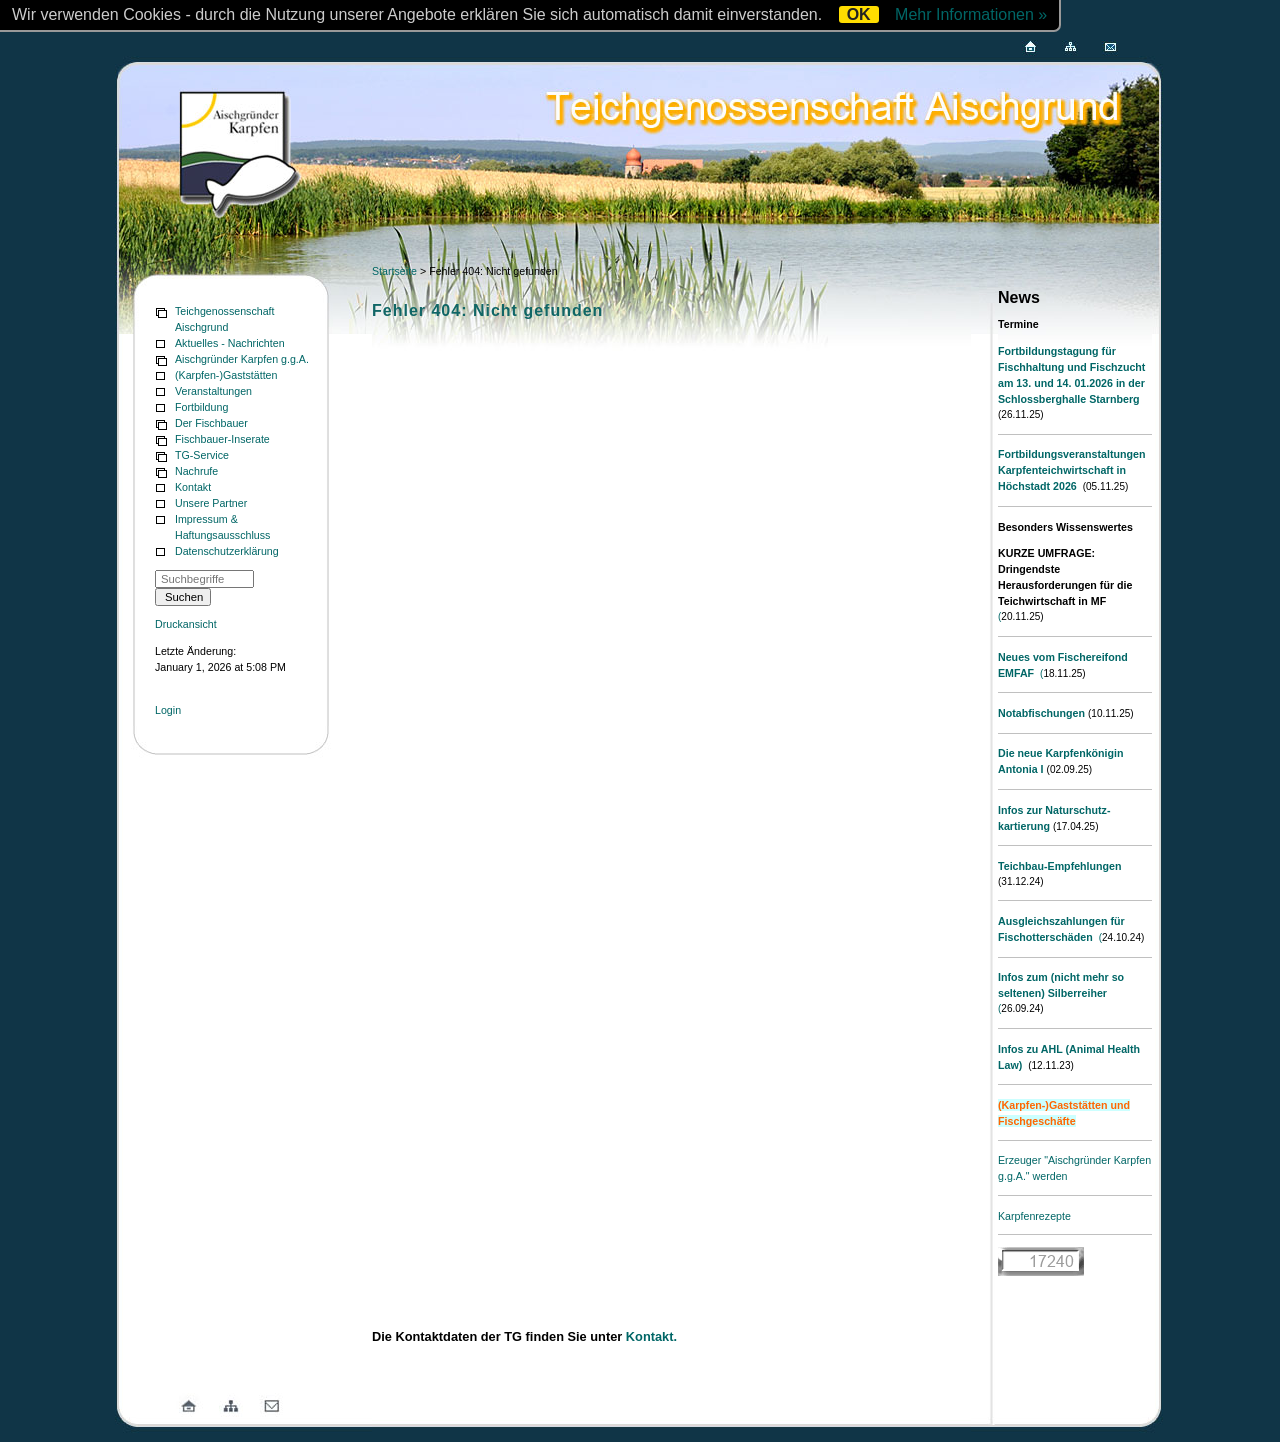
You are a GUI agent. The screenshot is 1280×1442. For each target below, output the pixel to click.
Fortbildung (201, 407)
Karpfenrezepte (1034, 1216)
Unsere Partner (211, 503)
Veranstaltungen (213, 391)
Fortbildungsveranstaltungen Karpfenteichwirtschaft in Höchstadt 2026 (1071, 470)
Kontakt (193, 487)
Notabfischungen (1041, 713)
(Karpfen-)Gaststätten (226, 375)
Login (168, 710)
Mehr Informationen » (971, 14)
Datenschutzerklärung (227, 551)
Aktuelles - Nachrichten (230, 343)
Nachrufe (196, 471)
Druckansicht (186, 624)
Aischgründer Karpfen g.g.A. (242, 359)
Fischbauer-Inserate (222, 439)
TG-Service (202, 455)
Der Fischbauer (211, 423)
